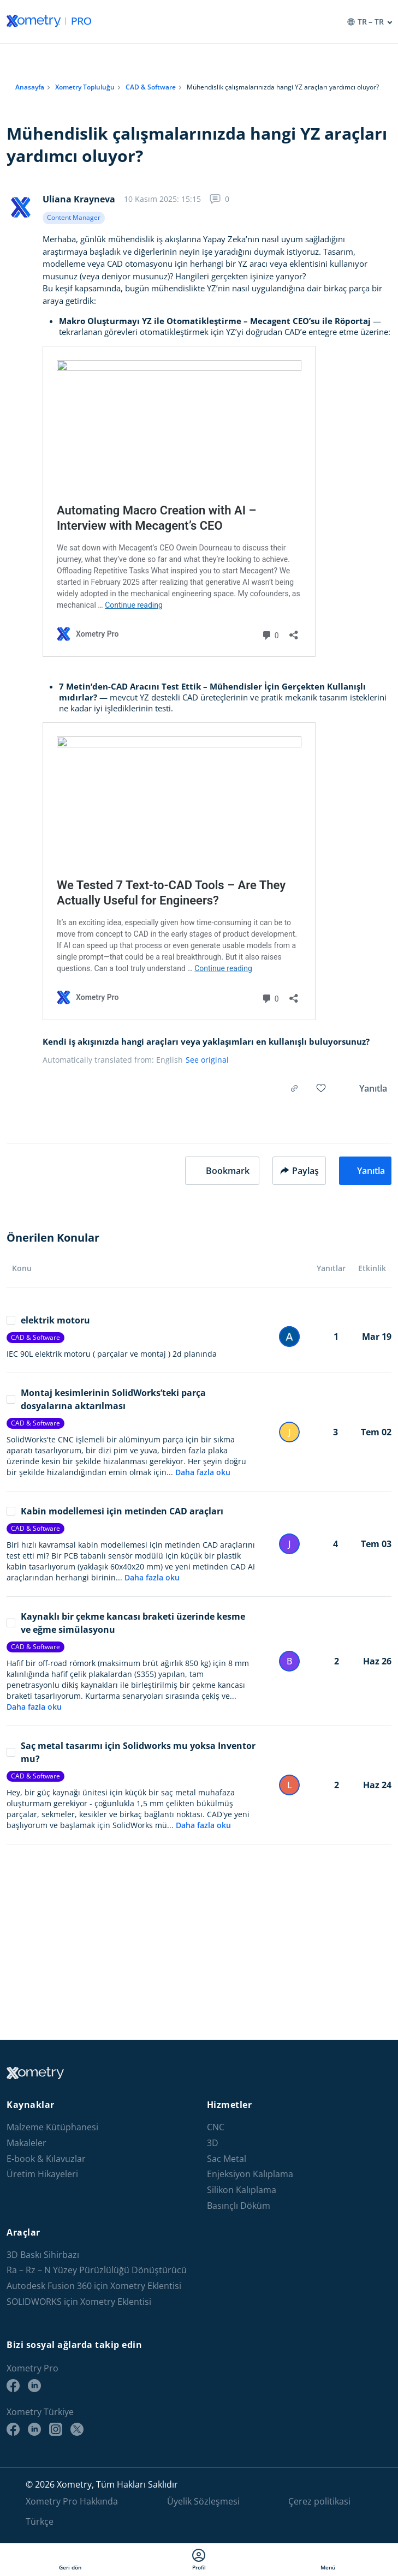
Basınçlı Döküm (238, 2206)
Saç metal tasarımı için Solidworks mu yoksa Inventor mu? (131, 1752)
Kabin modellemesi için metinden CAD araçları (115, 1511)
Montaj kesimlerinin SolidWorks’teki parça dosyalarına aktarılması (106, 1399)
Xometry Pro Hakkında (72, 2501)
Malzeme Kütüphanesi (52, 2127)
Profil (199, 2560)
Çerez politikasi (319, 2501)
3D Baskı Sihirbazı (43, 2255)
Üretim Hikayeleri (42, 2174)
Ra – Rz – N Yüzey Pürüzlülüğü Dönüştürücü (97, 2270)
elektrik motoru (48, 1320)
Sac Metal (226, 2159)
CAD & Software (151, 87)
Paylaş (299, 1171)
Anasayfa (29, 87)
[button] (222, 1170)
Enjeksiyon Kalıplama (250, 2174)
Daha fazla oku (202, 1472)
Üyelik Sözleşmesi (203, 2501)
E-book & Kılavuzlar (46, 2159)
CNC (215, 2127)
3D (212, 2143)
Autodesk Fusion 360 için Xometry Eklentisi (94, 2286)
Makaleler (26, 2143)
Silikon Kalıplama (241, 2190)
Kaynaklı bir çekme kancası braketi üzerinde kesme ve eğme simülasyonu (126, 1623)
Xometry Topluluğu (85, 87)
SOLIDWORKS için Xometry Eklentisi (79, 2302)
